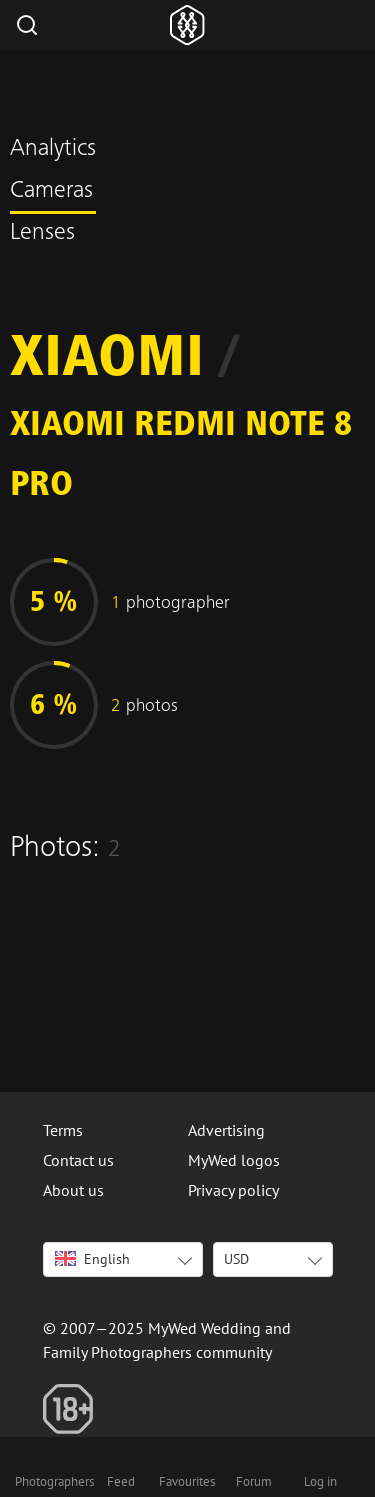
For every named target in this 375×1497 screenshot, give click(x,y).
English (92, 1259)
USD (236, 1259)
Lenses (42, 234)
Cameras (51, 192)
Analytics (53, 150)
